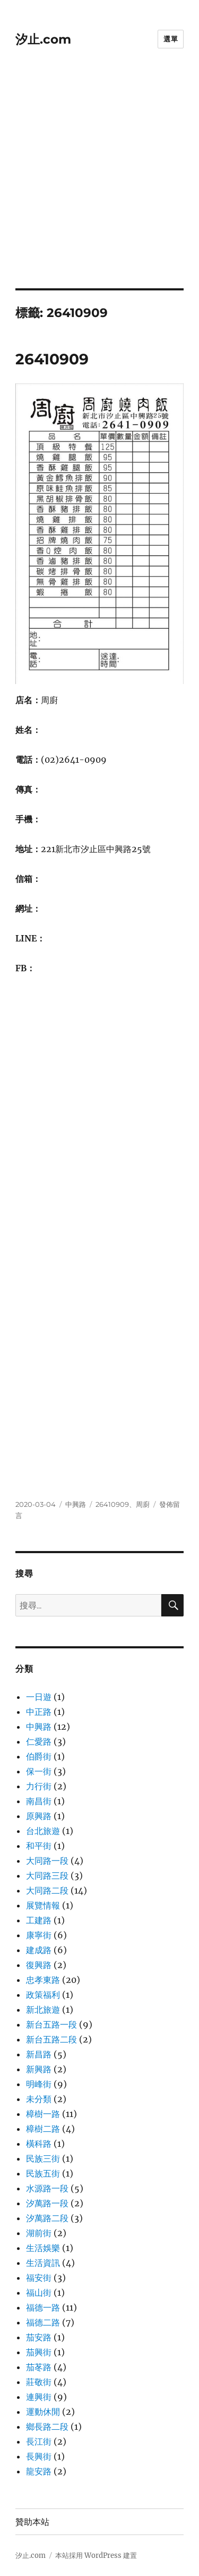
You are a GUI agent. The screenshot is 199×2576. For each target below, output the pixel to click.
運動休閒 (43, 2411)
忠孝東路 (43, 1979)
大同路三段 (47, 1875)
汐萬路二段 (47, 2218)
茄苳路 (38, 2367)
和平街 (38, 1845)
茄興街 (38, 2352)
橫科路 (38, 2143)
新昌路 (38, 2054)
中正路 (38, 1711)
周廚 (143, 1504)
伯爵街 (38, 1756)
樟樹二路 (43, 2128)
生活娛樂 (43, 2247)
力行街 (38, 1786)
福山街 (38, 2292)
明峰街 (38, 2084)
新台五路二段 (51, 2039)
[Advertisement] (99, 183)
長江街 (38, 2441)
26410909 (52, 359)
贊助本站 (32, 2522)
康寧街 (38, 1935)
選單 (170, 39)
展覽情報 (43, 1905)
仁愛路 (38, 1741)
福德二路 (43, 2322)
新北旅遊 (43, 2009)
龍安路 (38, 2471)
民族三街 (43, 2158)
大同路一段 (47, 1860)
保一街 (38, 1771)
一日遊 (38, 1696)
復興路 (38, 1965)
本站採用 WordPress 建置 (96, 2555)
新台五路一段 (51, 2024)
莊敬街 (38, 2382)
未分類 (38, 2099)
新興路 (38, 2069)
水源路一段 (47, 2188)
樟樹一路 (43, 2113)
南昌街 (38, 1801)
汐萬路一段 (47, 2203)
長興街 (38, 2456)
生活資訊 (43, 2262)
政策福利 (43, 1994)
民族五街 (43, 2173)
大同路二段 (47, 1890)
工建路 (38, 1920)
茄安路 (38, 2337)
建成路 (38, 1950)
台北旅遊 (43, 1830)
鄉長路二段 (47, 2426)
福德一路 (43, 2307)
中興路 (75, 1504)
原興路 (38, 1816)
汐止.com (43, 39)
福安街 (38, 2277)
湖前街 (38, 2233)
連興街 (38, 2396)
